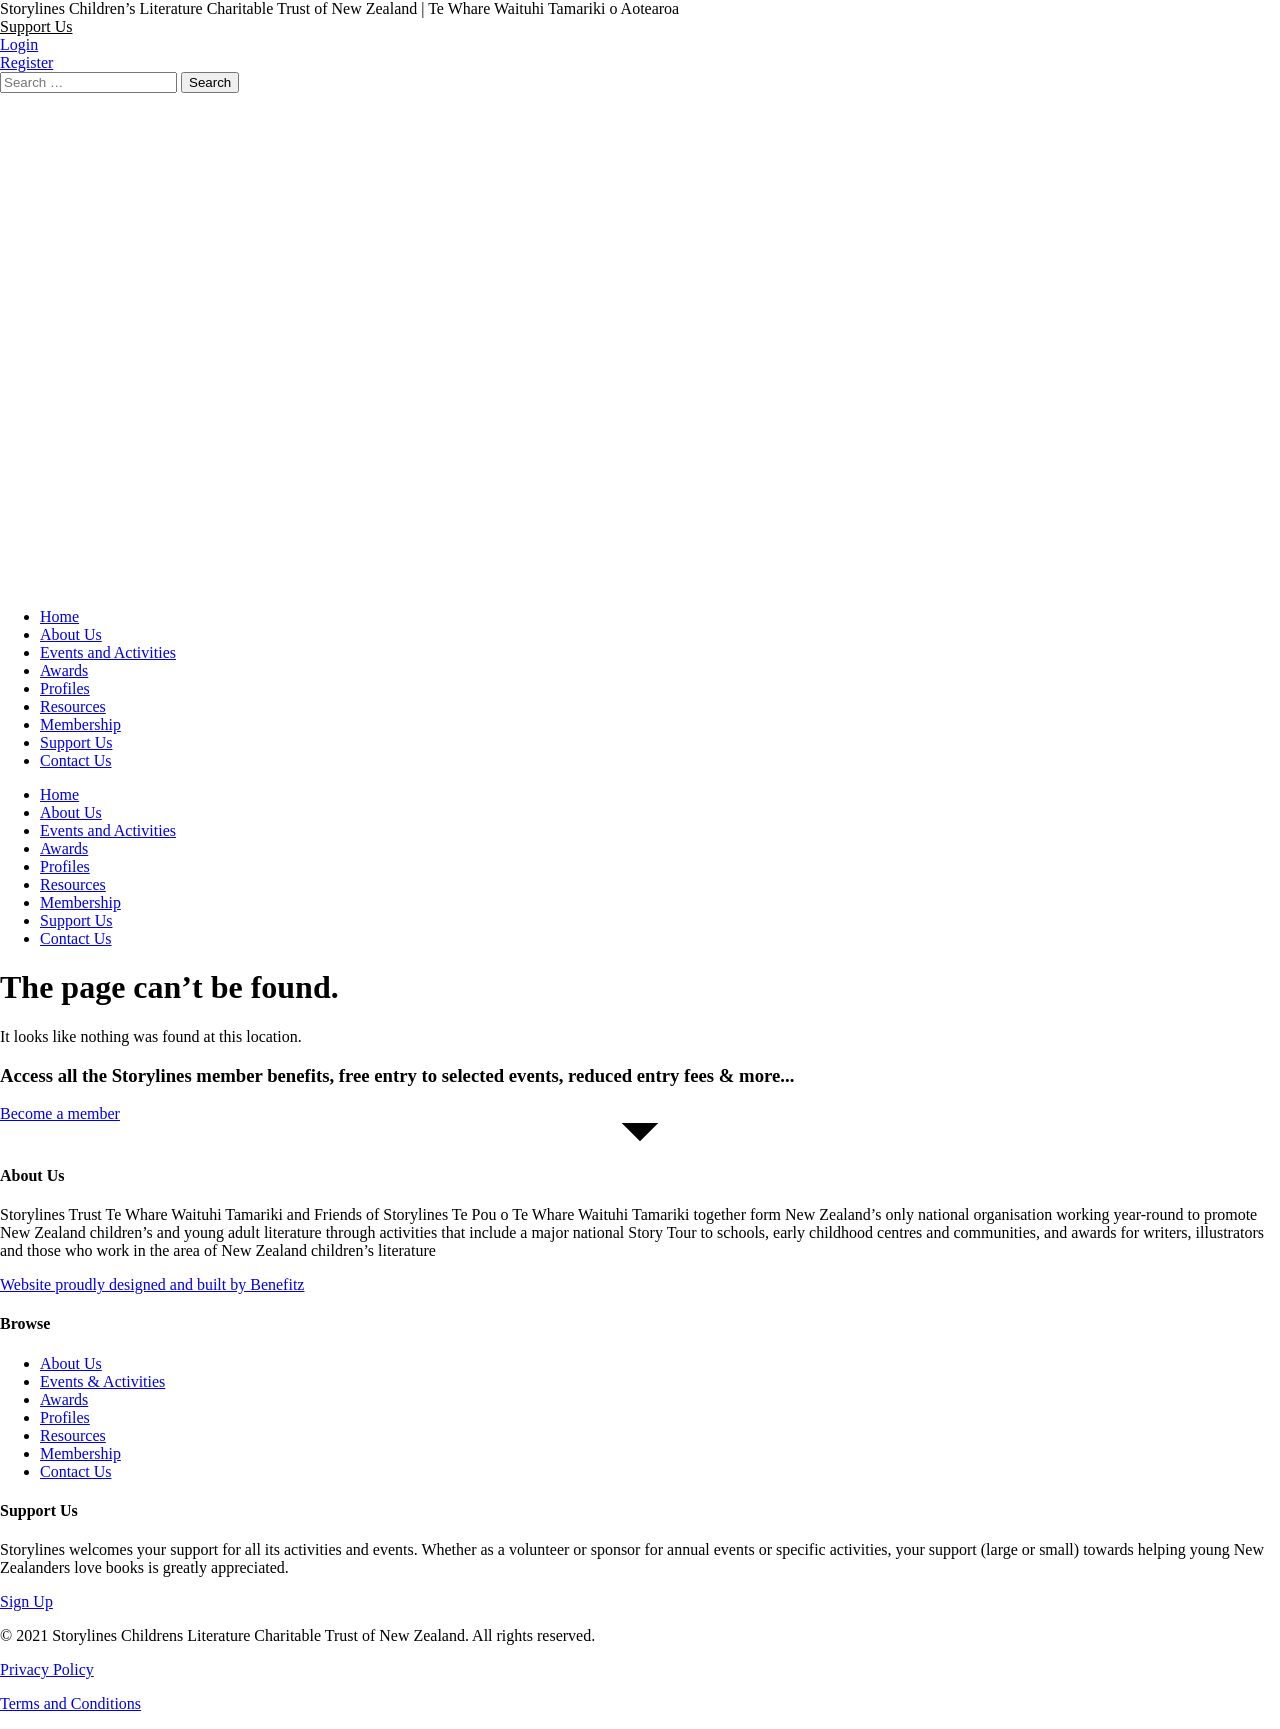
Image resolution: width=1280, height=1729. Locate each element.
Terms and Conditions (70, 1703)
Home (59, 616)
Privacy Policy (47, 1669)
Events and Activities (108, 652)
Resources (73, 706)
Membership (80, 724)
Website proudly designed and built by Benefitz (152, 1284)
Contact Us (76, 760)
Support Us (76, 742)
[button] (36, 26)
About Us (71, 634)
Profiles (65, 688)
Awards (64, 670)
